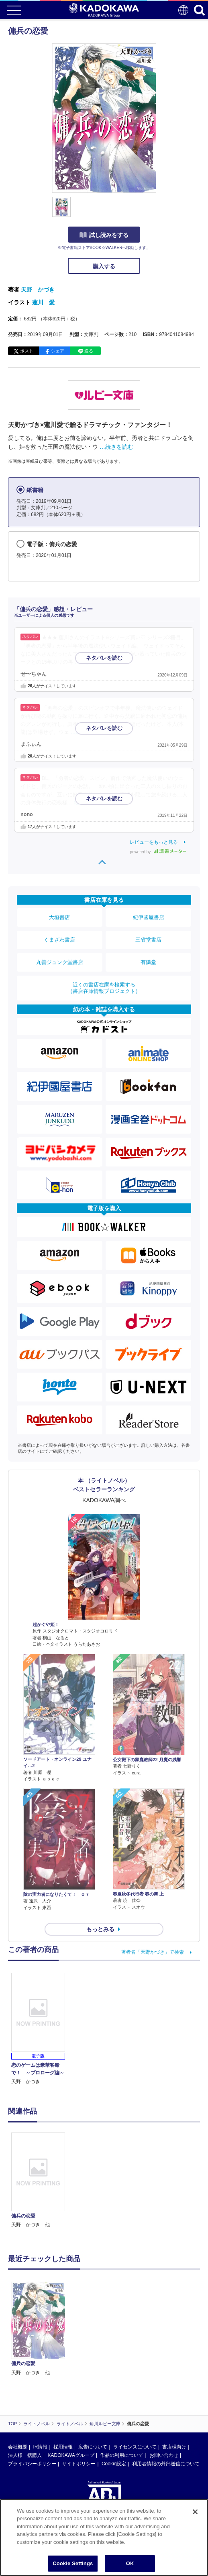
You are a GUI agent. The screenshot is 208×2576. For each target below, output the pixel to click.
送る (88, 350)
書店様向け (174, 2168)
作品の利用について (121, 2177)
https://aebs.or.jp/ (26, 2262)
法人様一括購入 (25, 2177)
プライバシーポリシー (32, 2185)
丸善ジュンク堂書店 (59, 962)
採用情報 (63, 2168)
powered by (158, 852)
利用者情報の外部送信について (166, 2185)
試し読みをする (104, 235)
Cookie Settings (73, 2563)
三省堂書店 (148, 940)
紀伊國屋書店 (148, 917)
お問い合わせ (163, 2177)
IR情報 (40, 2168)
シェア (57, 350)
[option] (40, 1979)
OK (130, 2563)
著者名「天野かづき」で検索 (152, 1750)
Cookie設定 (114, 2185)
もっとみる (100, 1727)
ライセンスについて (135, 2168)
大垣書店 (59, 917)
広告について (92, 2168)
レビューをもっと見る (154, 842)
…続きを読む (116, 447)
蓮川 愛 (43, 302)
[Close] (195, 2512)
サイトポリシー (79, 2185)
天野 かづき (38, 289)
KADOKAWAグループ (70, 2177)
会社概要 (17, 2168)
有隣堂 (148, 962)
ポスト (26, 350)
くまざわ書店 (59, 940)
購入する (104, 266)
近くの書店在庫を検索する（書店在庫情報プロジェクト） (104, 988)
